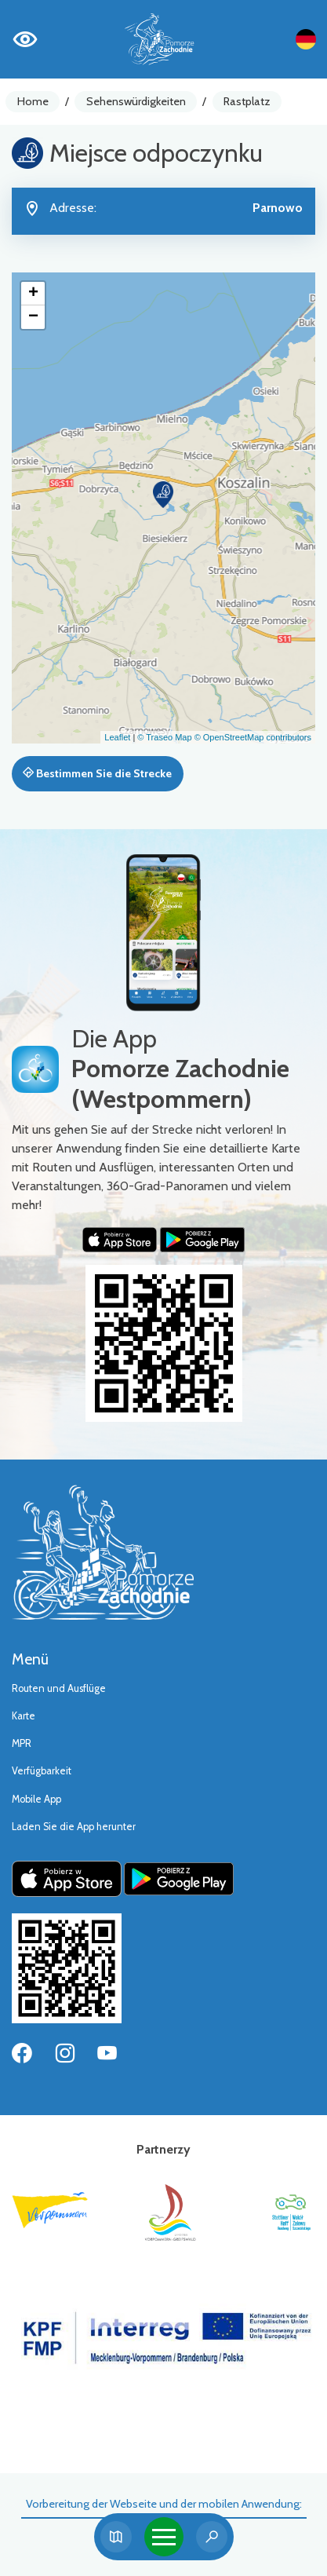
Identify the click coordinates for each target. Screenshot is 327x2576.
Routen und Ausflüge (59, 1688)
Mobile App (36, 1799)
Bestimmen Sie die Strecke (97, 773)
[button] (163, 494)
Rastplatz (247, 101)
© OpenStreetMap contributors (252, 737)
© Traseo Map (164, 737)
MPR (21, 1743)
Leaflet (117, 737)
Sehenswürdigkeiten (136, 101)
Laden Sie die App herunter (74, 1826)
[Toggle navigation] (164, 2537)
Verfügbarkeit (41, 1771)
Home (33, 101)
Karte (23, 1716)
